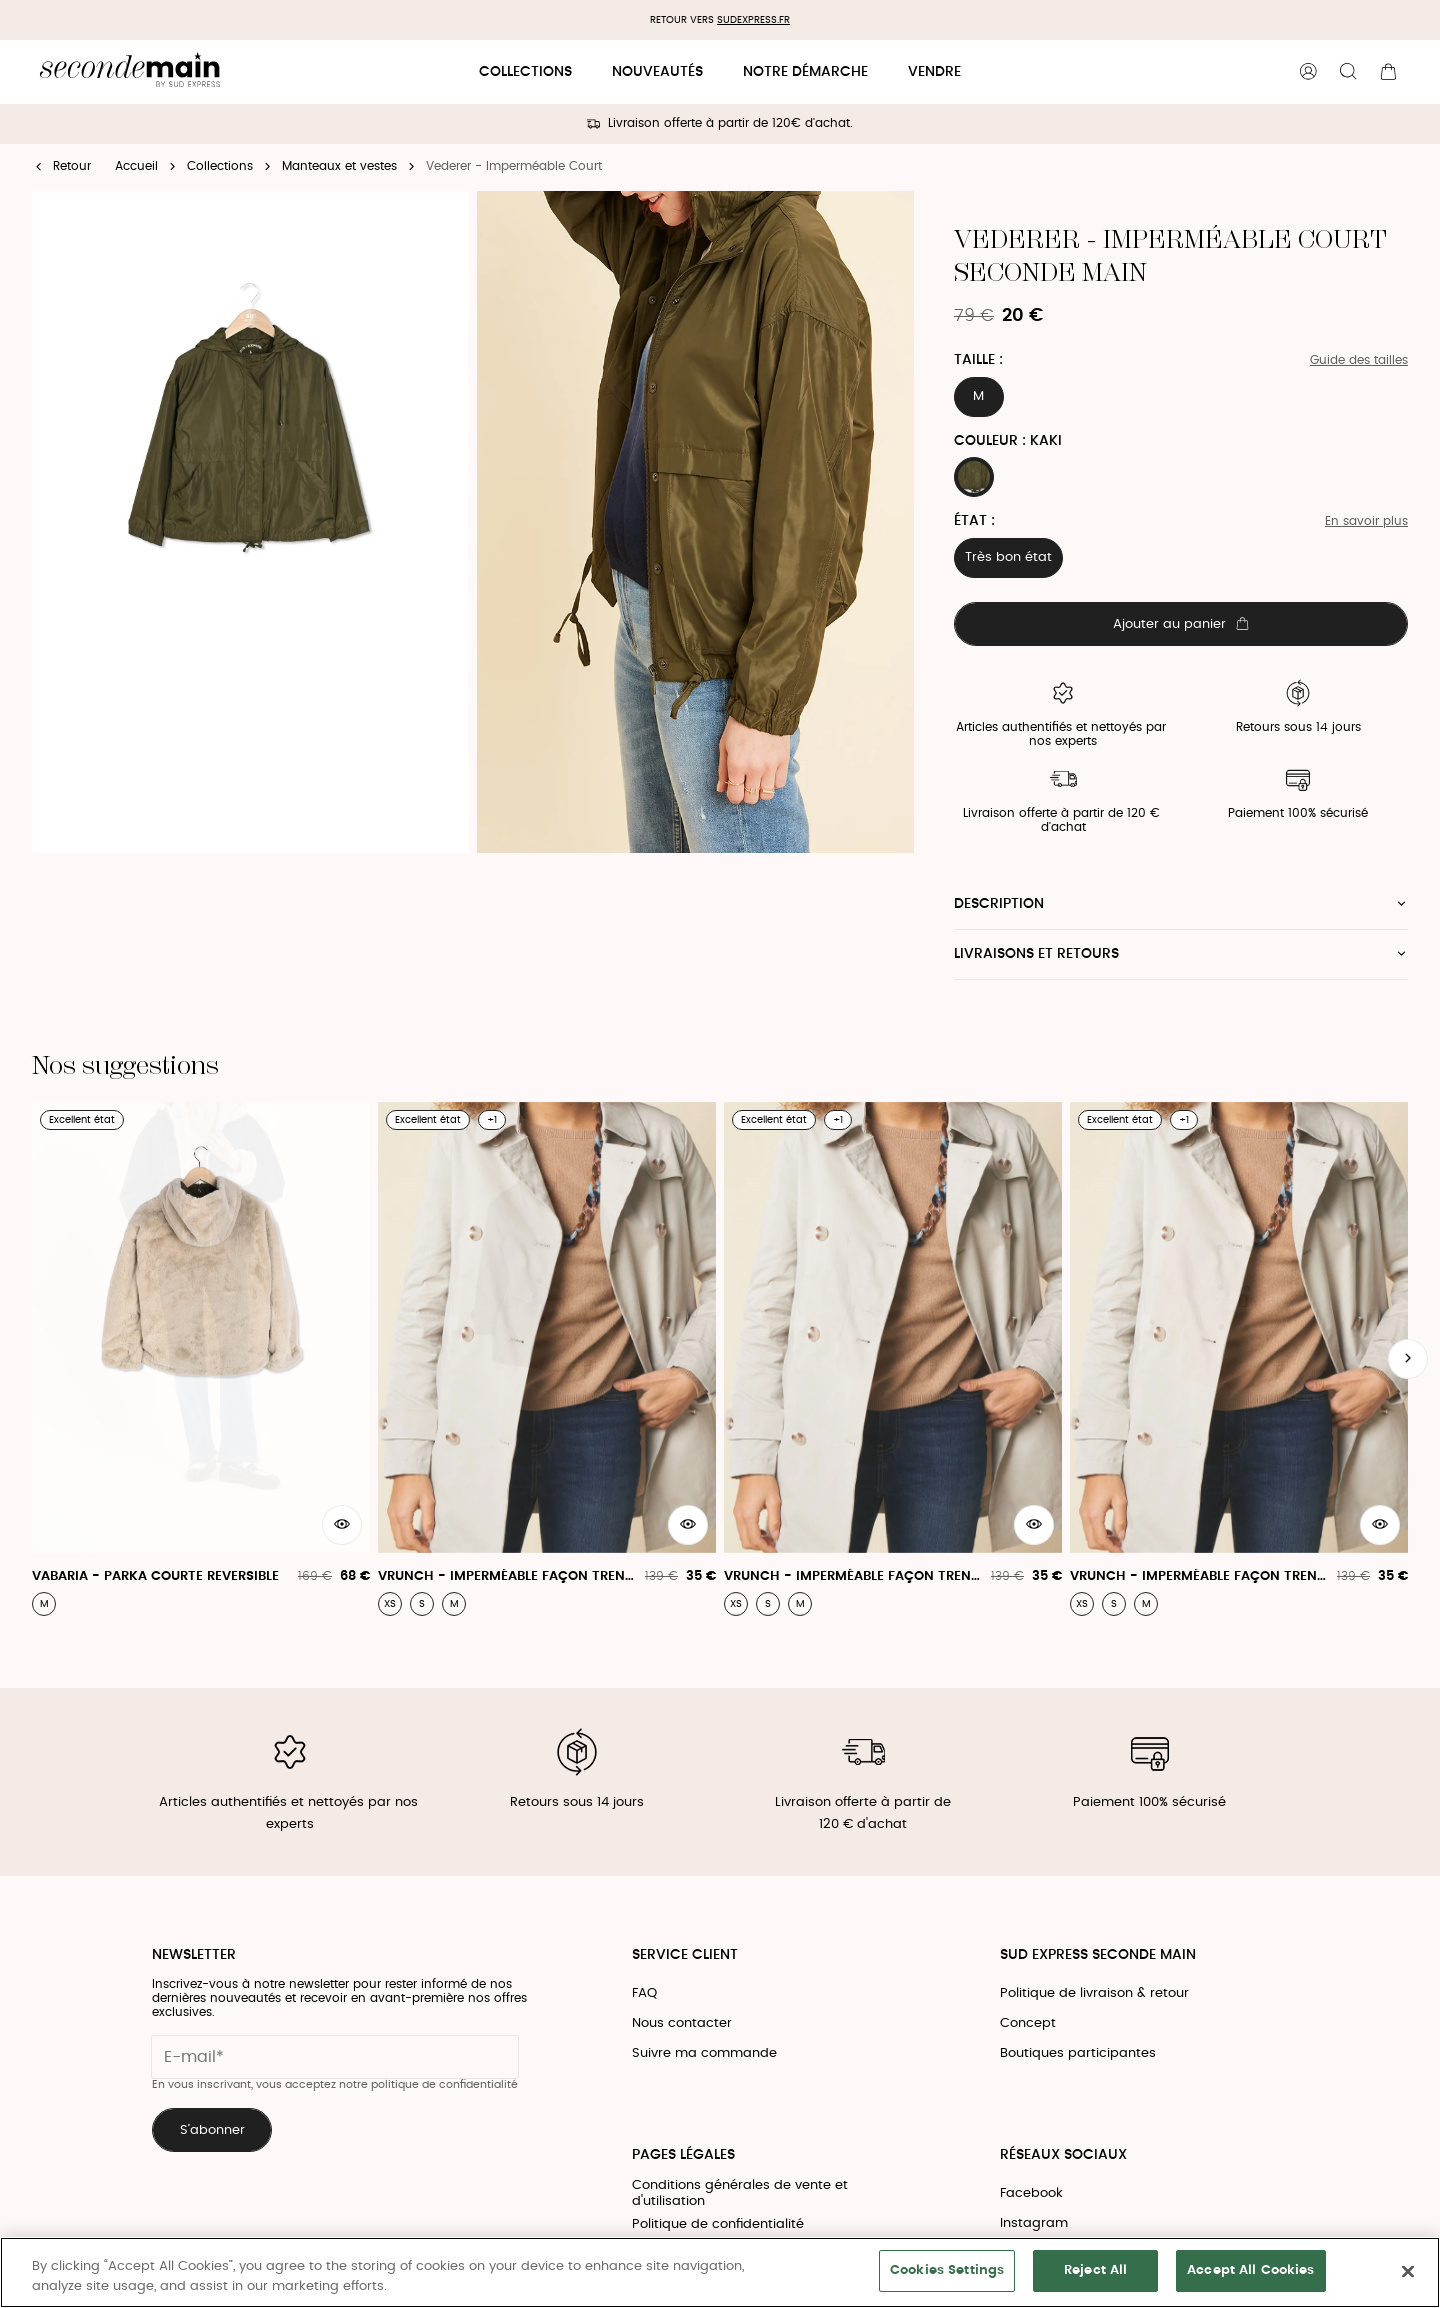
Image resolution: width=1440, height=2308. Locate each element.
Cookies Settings (947, 2270)
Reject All (1095, 2270)
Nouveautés (657, 72)
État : (974, 521)
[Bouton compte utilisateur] (1308, 72)
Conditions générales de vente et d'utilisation (740, 2193)
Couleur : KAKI (1008, 441)
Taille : (978, 360)
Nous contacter (682, 2023)
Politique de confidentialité (718, 2224)
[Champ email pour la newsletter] (335, 2057)
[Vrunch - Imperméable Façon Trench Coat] (547, 1359)
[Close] (1408, 2271)
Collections (525, 72)
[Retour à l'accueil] (130, 72)
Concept (1028, 2023)
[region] (720, 2272)
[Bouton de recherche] (1348, 72)
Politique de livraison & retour (1094, 1993)
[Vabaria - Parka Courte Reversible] (201, 1359)
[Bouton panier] (1388, 72)
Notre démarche (805, 72)
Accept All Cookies (1250, 2270)
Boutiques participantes (1078, 2053)
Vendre (934, 72)
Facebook (1031, 2193)
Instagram (1034, 2223)
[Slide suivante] (1408, 1359)
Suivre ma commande (704, 2053)
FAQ (644, 1993)
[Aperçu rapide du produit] (342, 1525)
